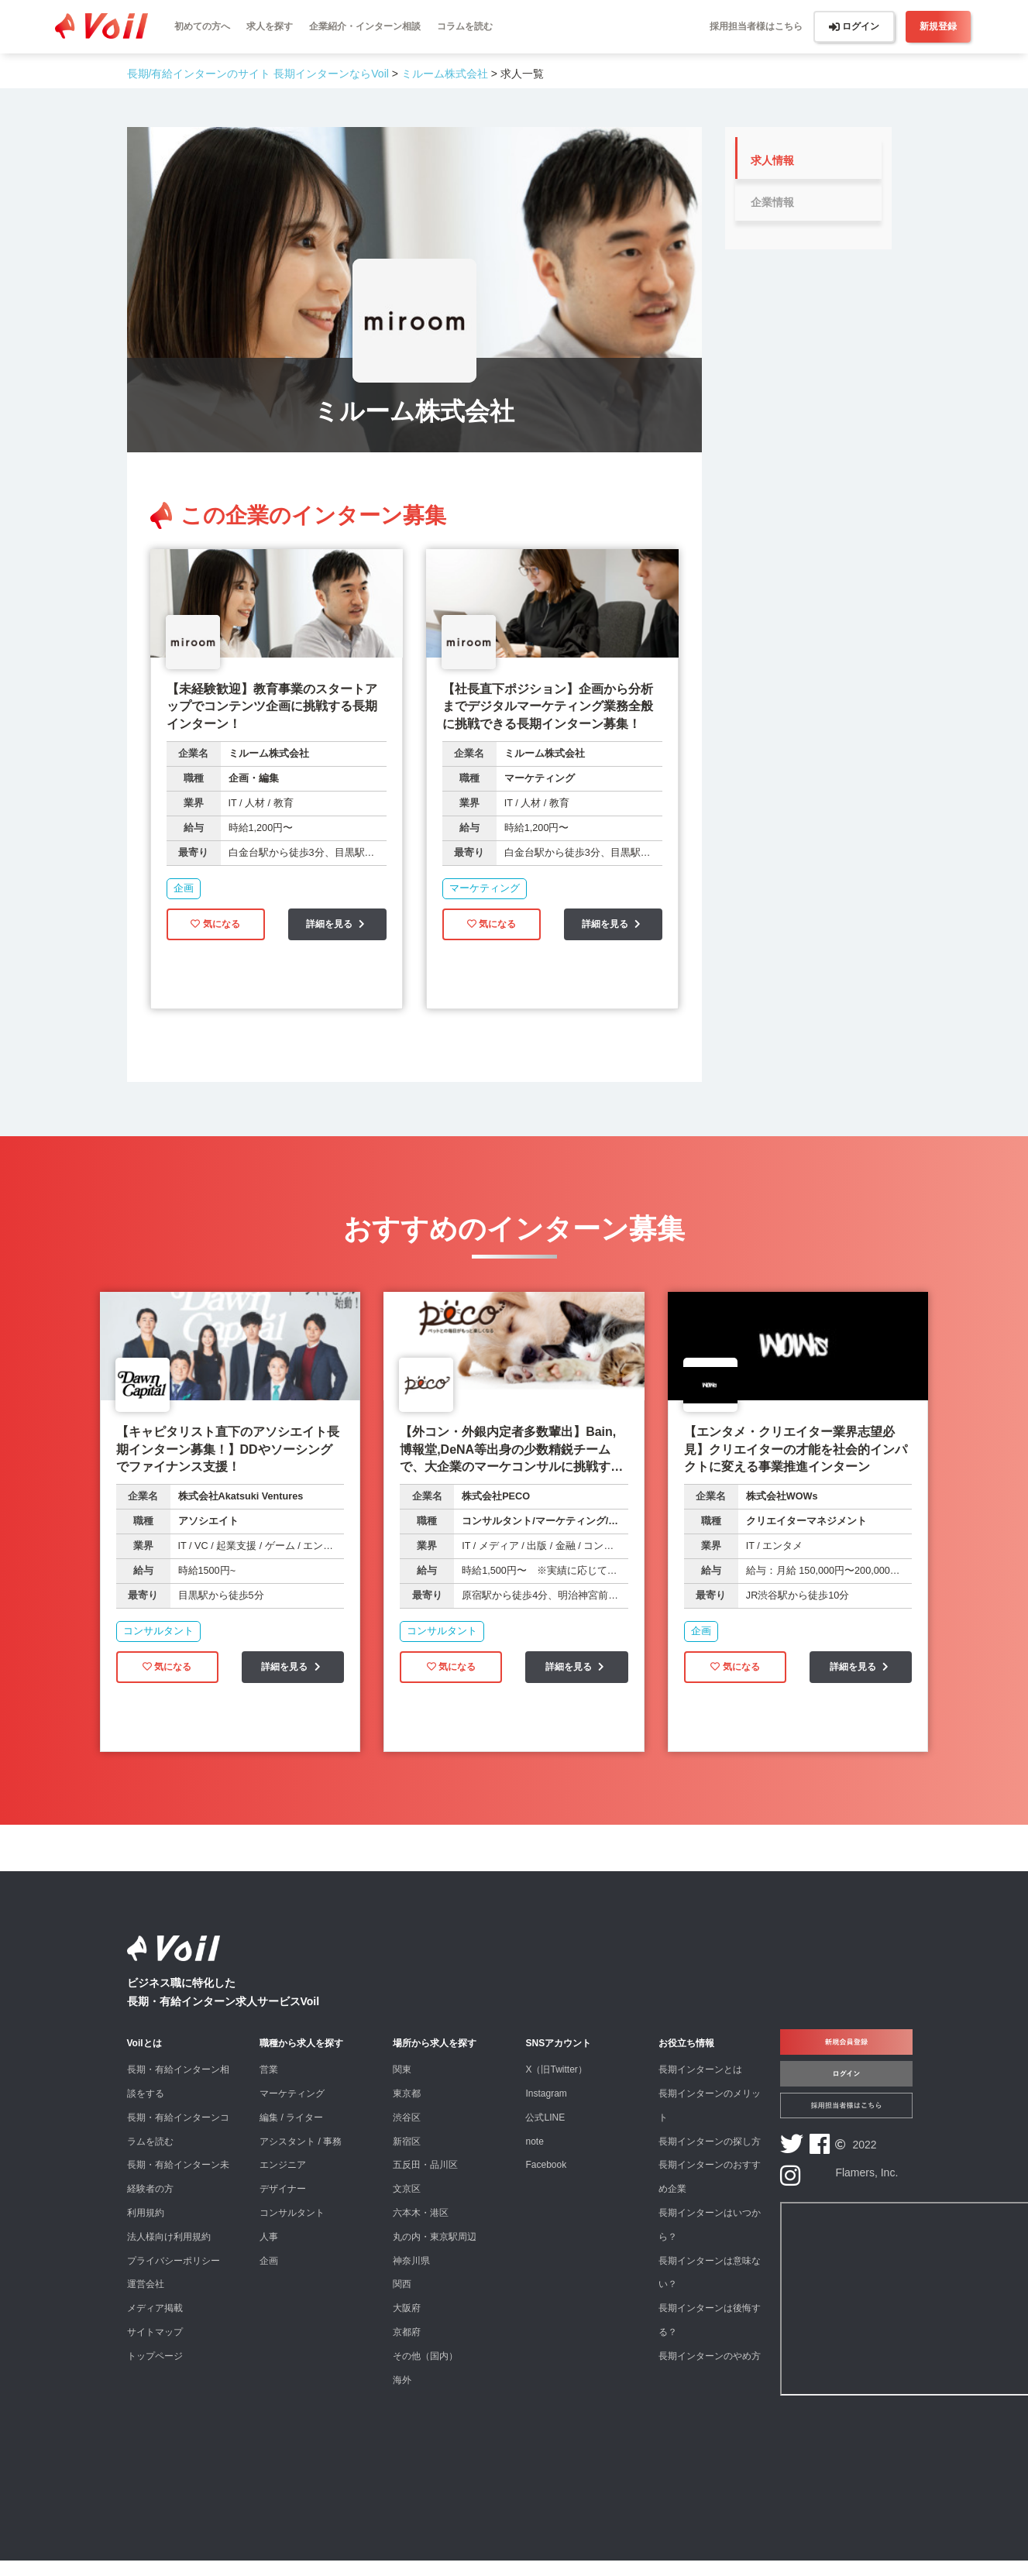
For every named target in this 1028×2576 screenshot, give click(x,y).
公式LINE (545, 2133)
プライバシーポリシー (173, 2276)
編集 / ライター (291, 2133)
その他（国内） (425, 2371)
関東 (402, 2085)
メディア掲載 (155, 2323)
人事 (269, 2252)
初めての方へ (202, 26)
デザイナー (283, 2204)
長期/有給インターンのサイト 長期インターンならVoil (258, 73)
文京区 (407, 2204)
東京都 (407, 2109)
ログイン (854, 27)
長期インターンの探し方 (709, 2157)
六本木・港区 (421, 2228)
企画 (269, 2276)
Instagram (545, 2109)
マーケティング (292, 2109)
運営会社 (145, 2299)
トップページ (155, 2371)
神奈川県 (411, 2276)
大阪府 (407, 2323)
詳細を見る (337, 933)
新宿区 (407, 2157)
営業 (269, 2085)
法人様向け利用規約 (169, 2252)
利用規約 (145, 2228)
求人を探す (269, 26)
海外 (402, 2395)
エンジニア (283, 2180)
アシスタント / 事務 (301, 2157)
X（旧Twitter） (555, 2085)
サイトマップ (155, 2347)
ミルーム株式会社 (444, 73)
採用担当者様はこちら (756, 26)
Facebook (545, 2180)
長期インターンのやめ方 (709, 2371)
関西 (402, 2299)
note (534, 2157)
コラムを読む (465, 26)
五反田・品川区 (425, 2180)
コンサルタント (292, 2228)
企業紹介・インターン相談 (365, 26)
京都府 (407, 2347)
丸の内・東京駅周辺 (434, 2252)
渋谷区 (407, 2133)
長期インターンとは (700, 2085)
